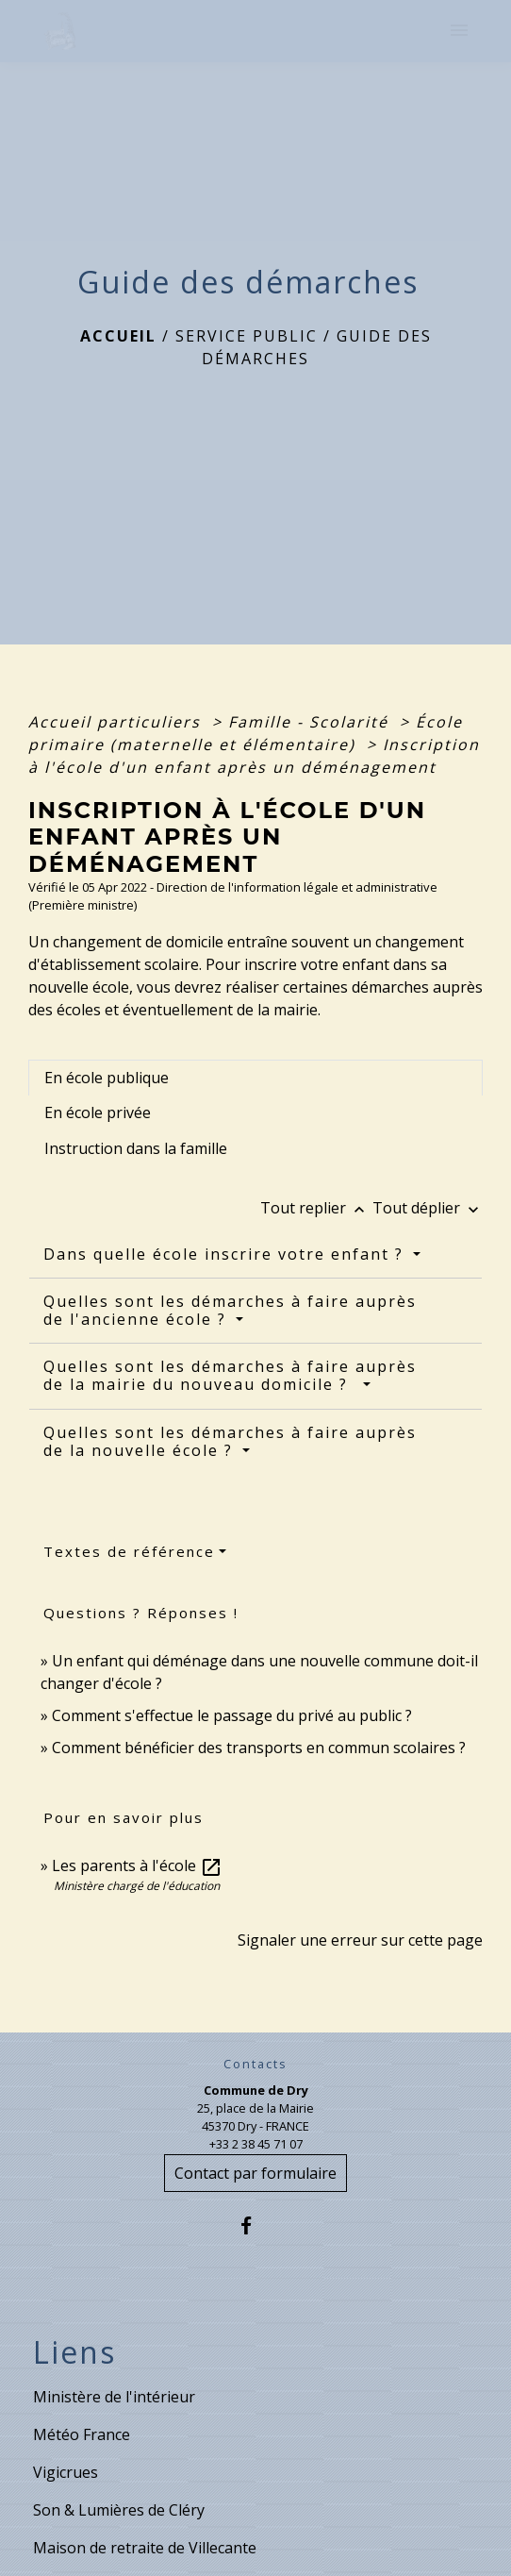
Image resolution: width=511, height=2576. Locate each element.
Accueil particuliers (117, 721)
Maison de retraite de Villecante (144, 2547)
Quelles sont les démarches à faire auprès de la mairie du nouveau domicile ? (230, 1375)
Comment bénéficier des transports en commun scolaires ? (259, 1747)
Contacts (255, 2064)
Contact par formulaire (255, 2173)
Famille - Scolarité (311, 721)
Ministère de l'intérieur (114, 2396)
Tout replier (316, 1207)
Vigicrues (65, 2472)
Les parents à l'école (137, 1865)
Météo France (81, 2434)
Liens (74, 2352)
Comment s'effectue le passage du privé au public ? (232, 1715)
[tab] (255, 1078)
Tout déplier (427, 1207)
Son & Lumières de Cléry (119, 2510)
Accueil (118, 336)
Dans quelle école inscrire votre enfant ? (226, 1254)
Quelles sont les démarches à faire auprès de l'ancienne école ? (230, 1310)
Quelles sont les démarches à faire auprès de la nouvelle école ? (230, 1441)
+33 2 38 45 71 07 (256, 2143)
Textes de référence (129, 1551)
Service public (246, 336)
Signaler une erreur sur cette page (360, 1940)
